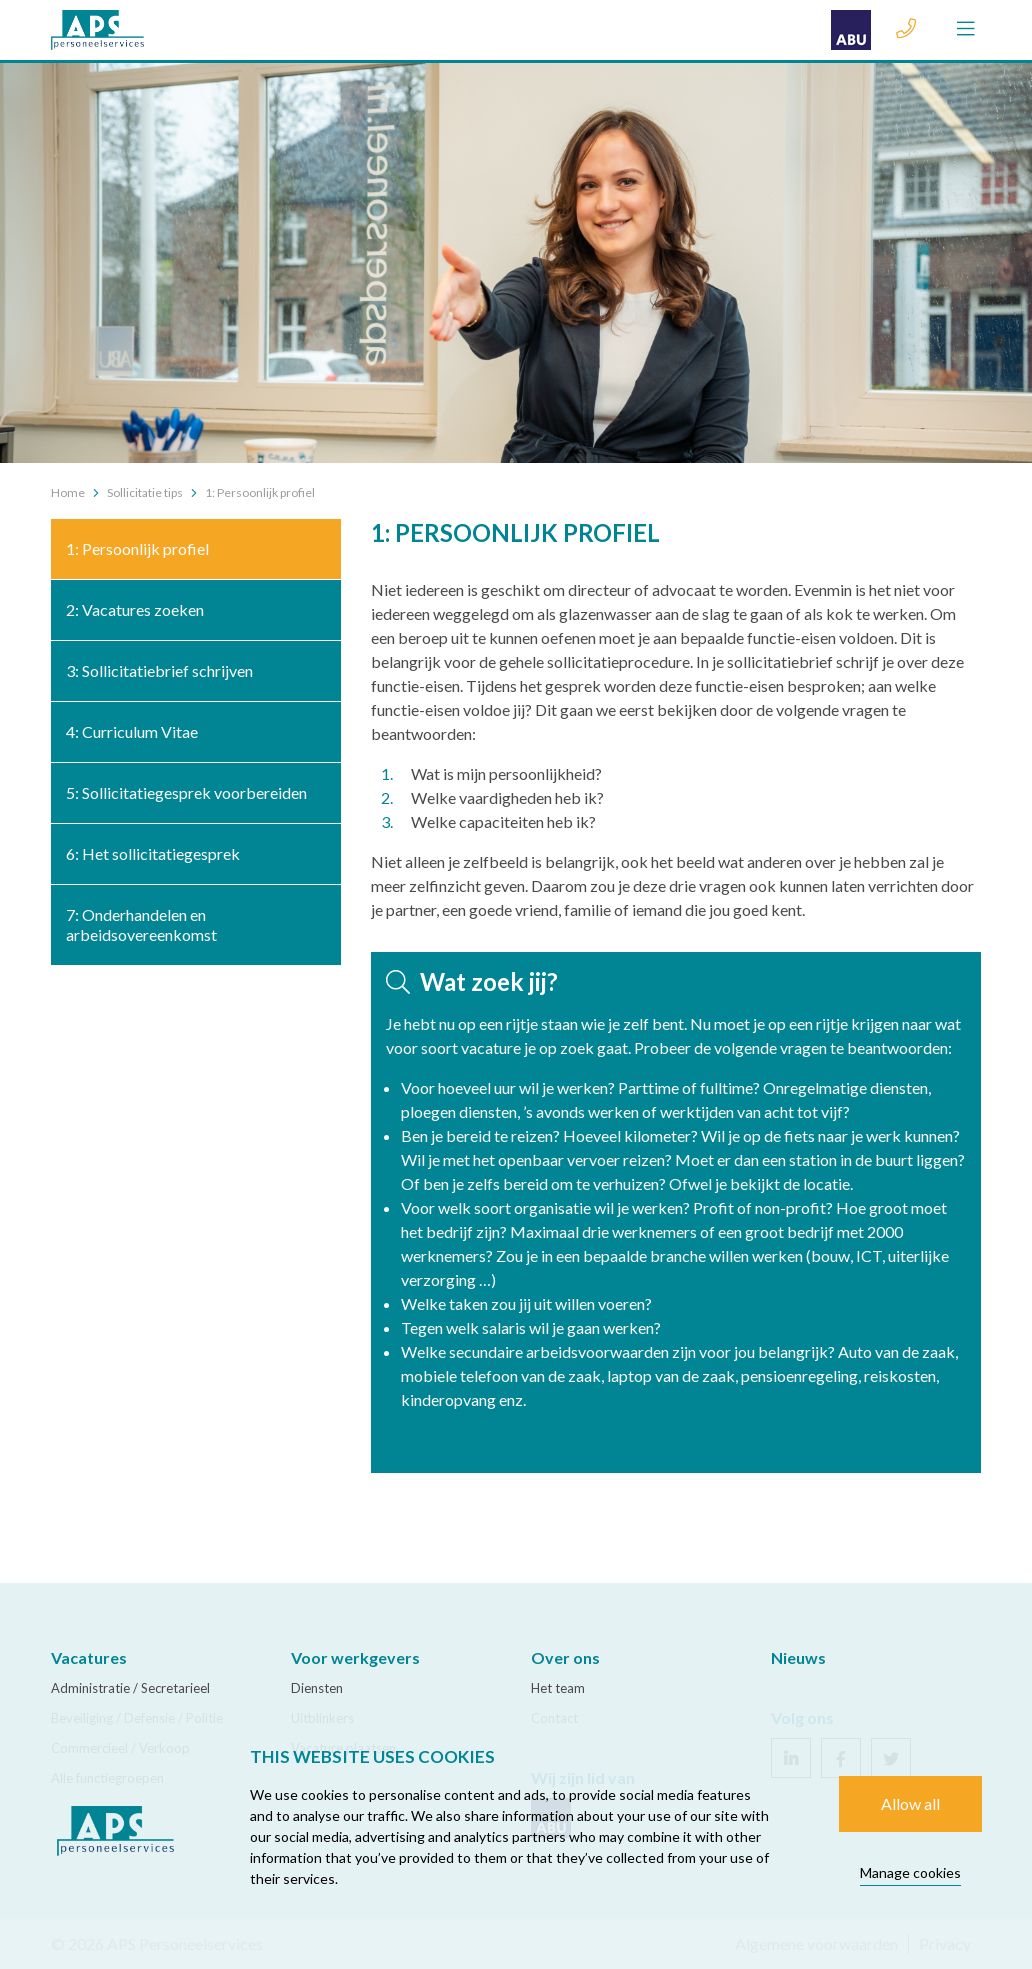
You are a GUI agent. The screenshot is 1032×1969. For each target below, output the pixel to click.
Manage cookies (910, 1872)
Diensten (317, 1688)
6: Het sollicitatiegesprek (153, 853)
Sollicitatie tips (145, 492)
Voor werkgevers (355, 1657)
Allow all (910, 1803)
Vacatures (89, 1657)
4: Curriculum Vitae (132, 731)
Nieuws (798, 1657)
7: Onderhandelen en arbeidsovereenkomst (141, 924)
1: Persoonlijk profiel (137, 548)
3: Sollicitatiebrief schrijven (159, 670)
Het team (558, 1688)
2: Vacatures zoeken (135, 609)
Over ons (565, 1657)
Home (68, 492)
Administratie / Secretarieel (130, 1688)
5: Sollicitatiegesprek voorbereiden (186, 792)
